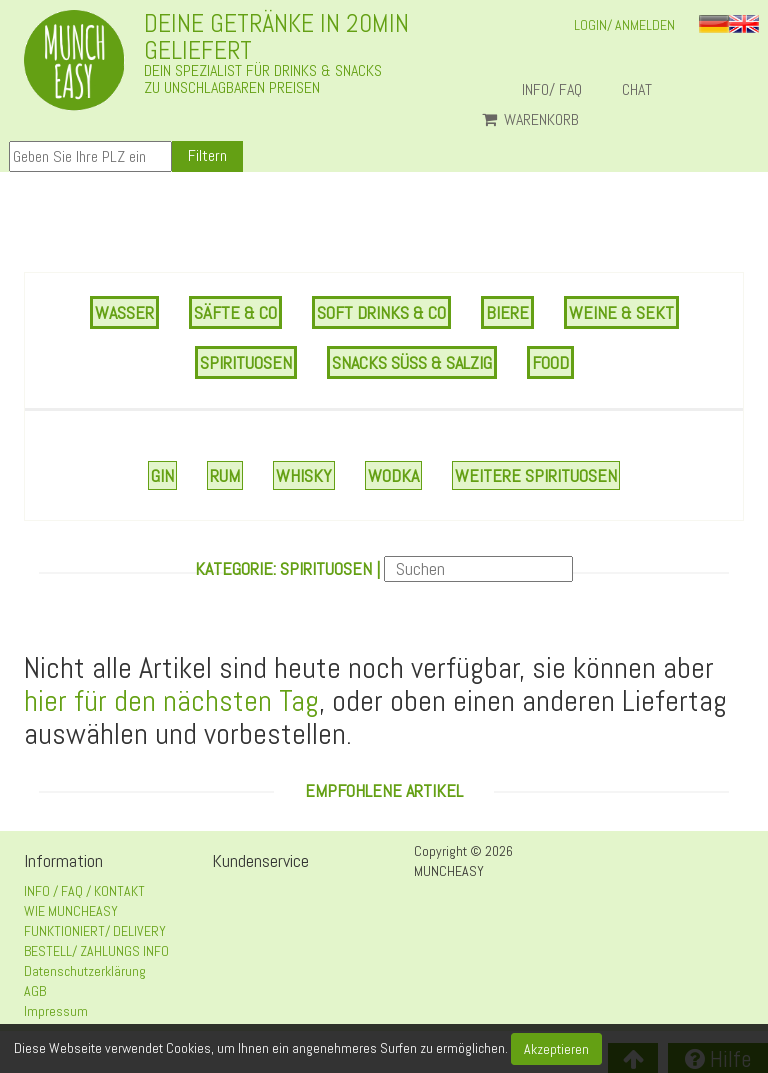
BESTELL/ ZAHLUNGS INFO (96, 951)
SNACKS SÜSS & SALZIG (412, 362)
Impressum (56, 1011)
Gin (162, 475)
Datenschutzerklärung (85, 971)
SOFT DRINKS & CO (381, 312)
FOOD (550, 362)
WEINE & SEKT (621, 312)
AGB (35, 991)
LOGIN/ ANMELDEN (624, 25)
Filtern (207, 155)
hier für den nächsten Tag (171, 701)
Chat (645, 90)
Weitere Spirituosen (536, 475)
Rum (225, 475)
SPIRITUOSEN (246, 362)
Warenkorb (530, 120)
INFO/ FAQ (552, 90)
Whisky (304, 475)
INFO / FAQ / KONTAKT (84, 891)
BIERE (507, 312)
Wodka (393, 475)
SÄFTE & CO (235, 312)
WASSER (124, 312)
